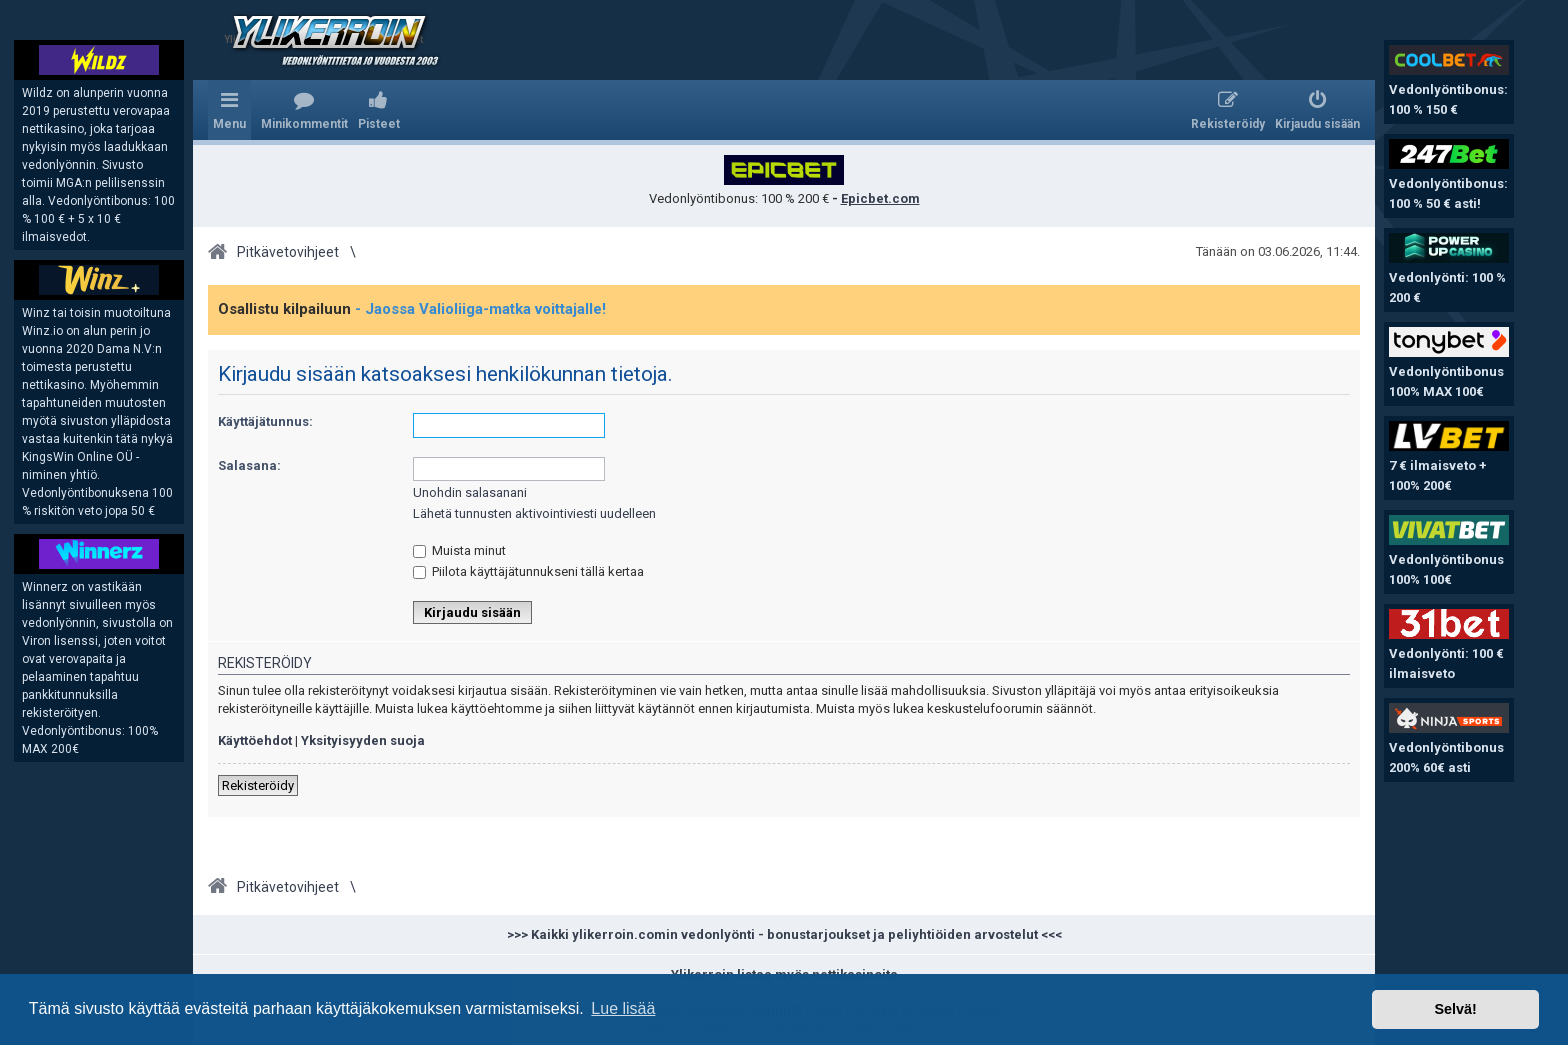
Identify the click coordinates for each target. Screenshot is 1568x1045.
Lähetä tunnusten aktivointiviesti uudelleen (534, 513)
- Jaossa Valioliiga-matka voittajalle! (480, 309)
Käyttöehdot (255, 740)
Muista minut (459, 550)
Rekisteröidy (258, 785)
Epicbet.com (880, 198)
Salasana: (249, 465)
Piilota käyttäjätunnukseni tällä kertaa (528, 571)
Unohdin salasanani (470, 492)
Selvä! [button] (1455, 1009)
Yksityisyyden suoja (363, 740)
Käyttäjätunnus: (265, 421)
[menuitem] (304, 110)
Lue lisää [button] (623, 1008)
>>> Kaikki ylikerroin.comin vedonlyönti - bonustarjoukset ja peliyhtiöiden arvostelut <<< (784, 934)
